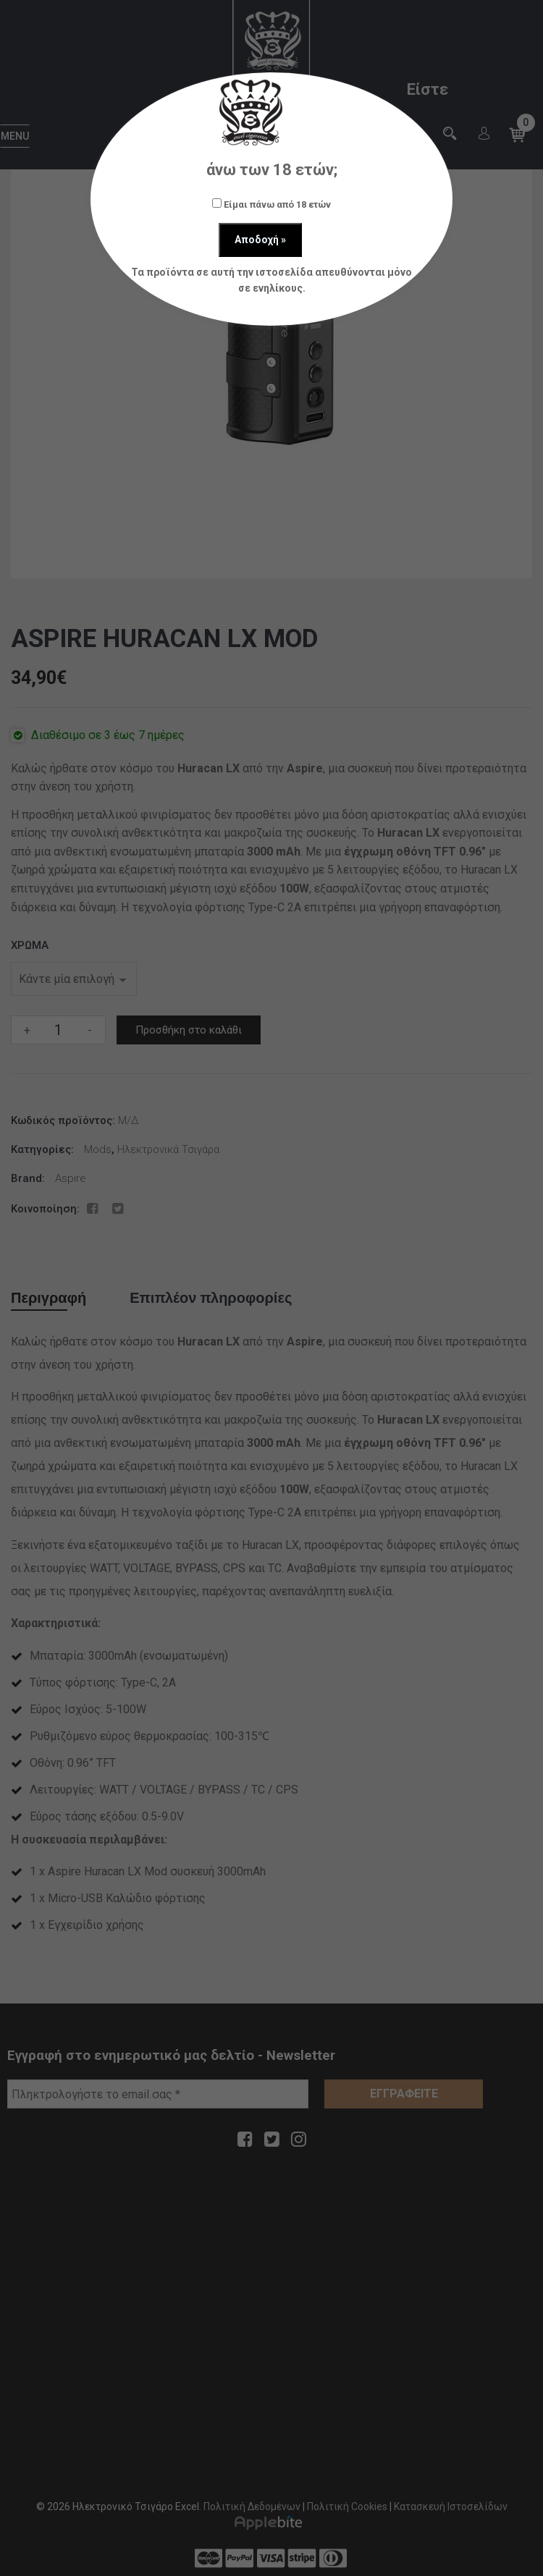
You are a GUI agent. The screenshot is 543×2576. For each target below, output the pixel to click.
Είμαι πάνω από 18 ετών (271, 204)
